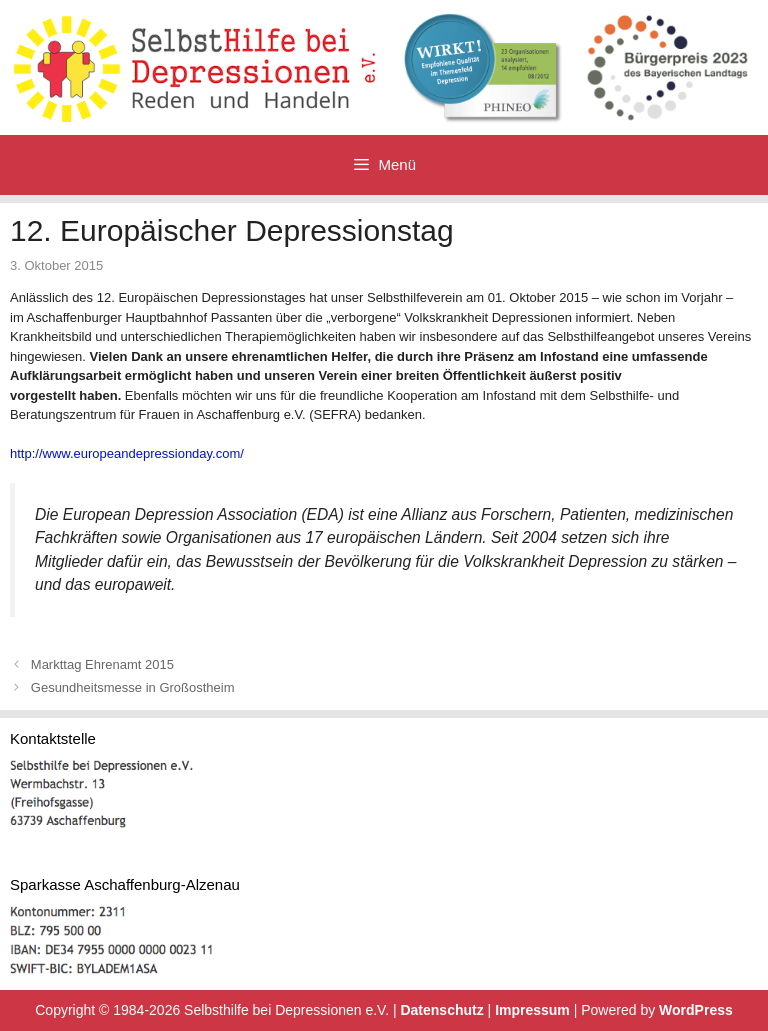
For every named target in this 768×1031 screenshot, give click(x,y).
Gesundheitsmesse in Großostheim (133, 687)
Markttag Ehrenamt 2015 (102, 664)
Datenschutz (441, 1010)
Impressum (532, 1010)
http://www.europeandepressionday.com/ (127, 453)
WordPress (696, 1010)
